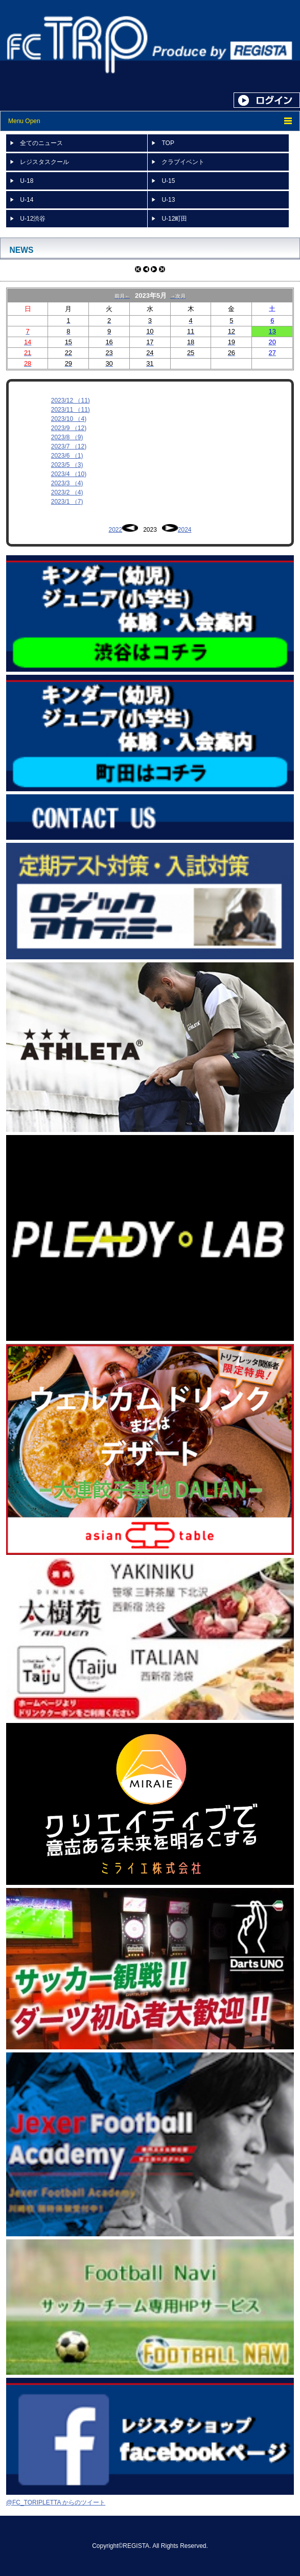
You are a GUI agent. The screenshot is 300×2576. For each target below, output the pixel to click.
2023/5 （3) (67, 464)
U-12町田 (174, 218)
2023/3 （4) (67, 483)
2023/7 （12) (68, 446)
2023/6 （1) (67, 455)
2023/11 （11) (70, 409)
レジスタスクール (44, 162)
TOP (167, 143)
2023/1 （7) (67, 501)
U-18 (26, 180)
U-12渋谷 (32, 218)
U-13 (168, 199)
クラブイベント (182, 162)
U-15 (168, 180)
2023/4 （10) (68, 474)
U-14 (26, 199)
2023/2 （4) (67, 492)
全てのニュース (41, 143)
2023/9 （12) (68, 428)
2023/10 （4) (68, 418)
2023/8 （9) (67, 437)
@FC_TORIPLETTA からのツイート (55, 2502)
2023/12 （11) (70, 400)
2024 (185, 529)
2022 (115, 529)
